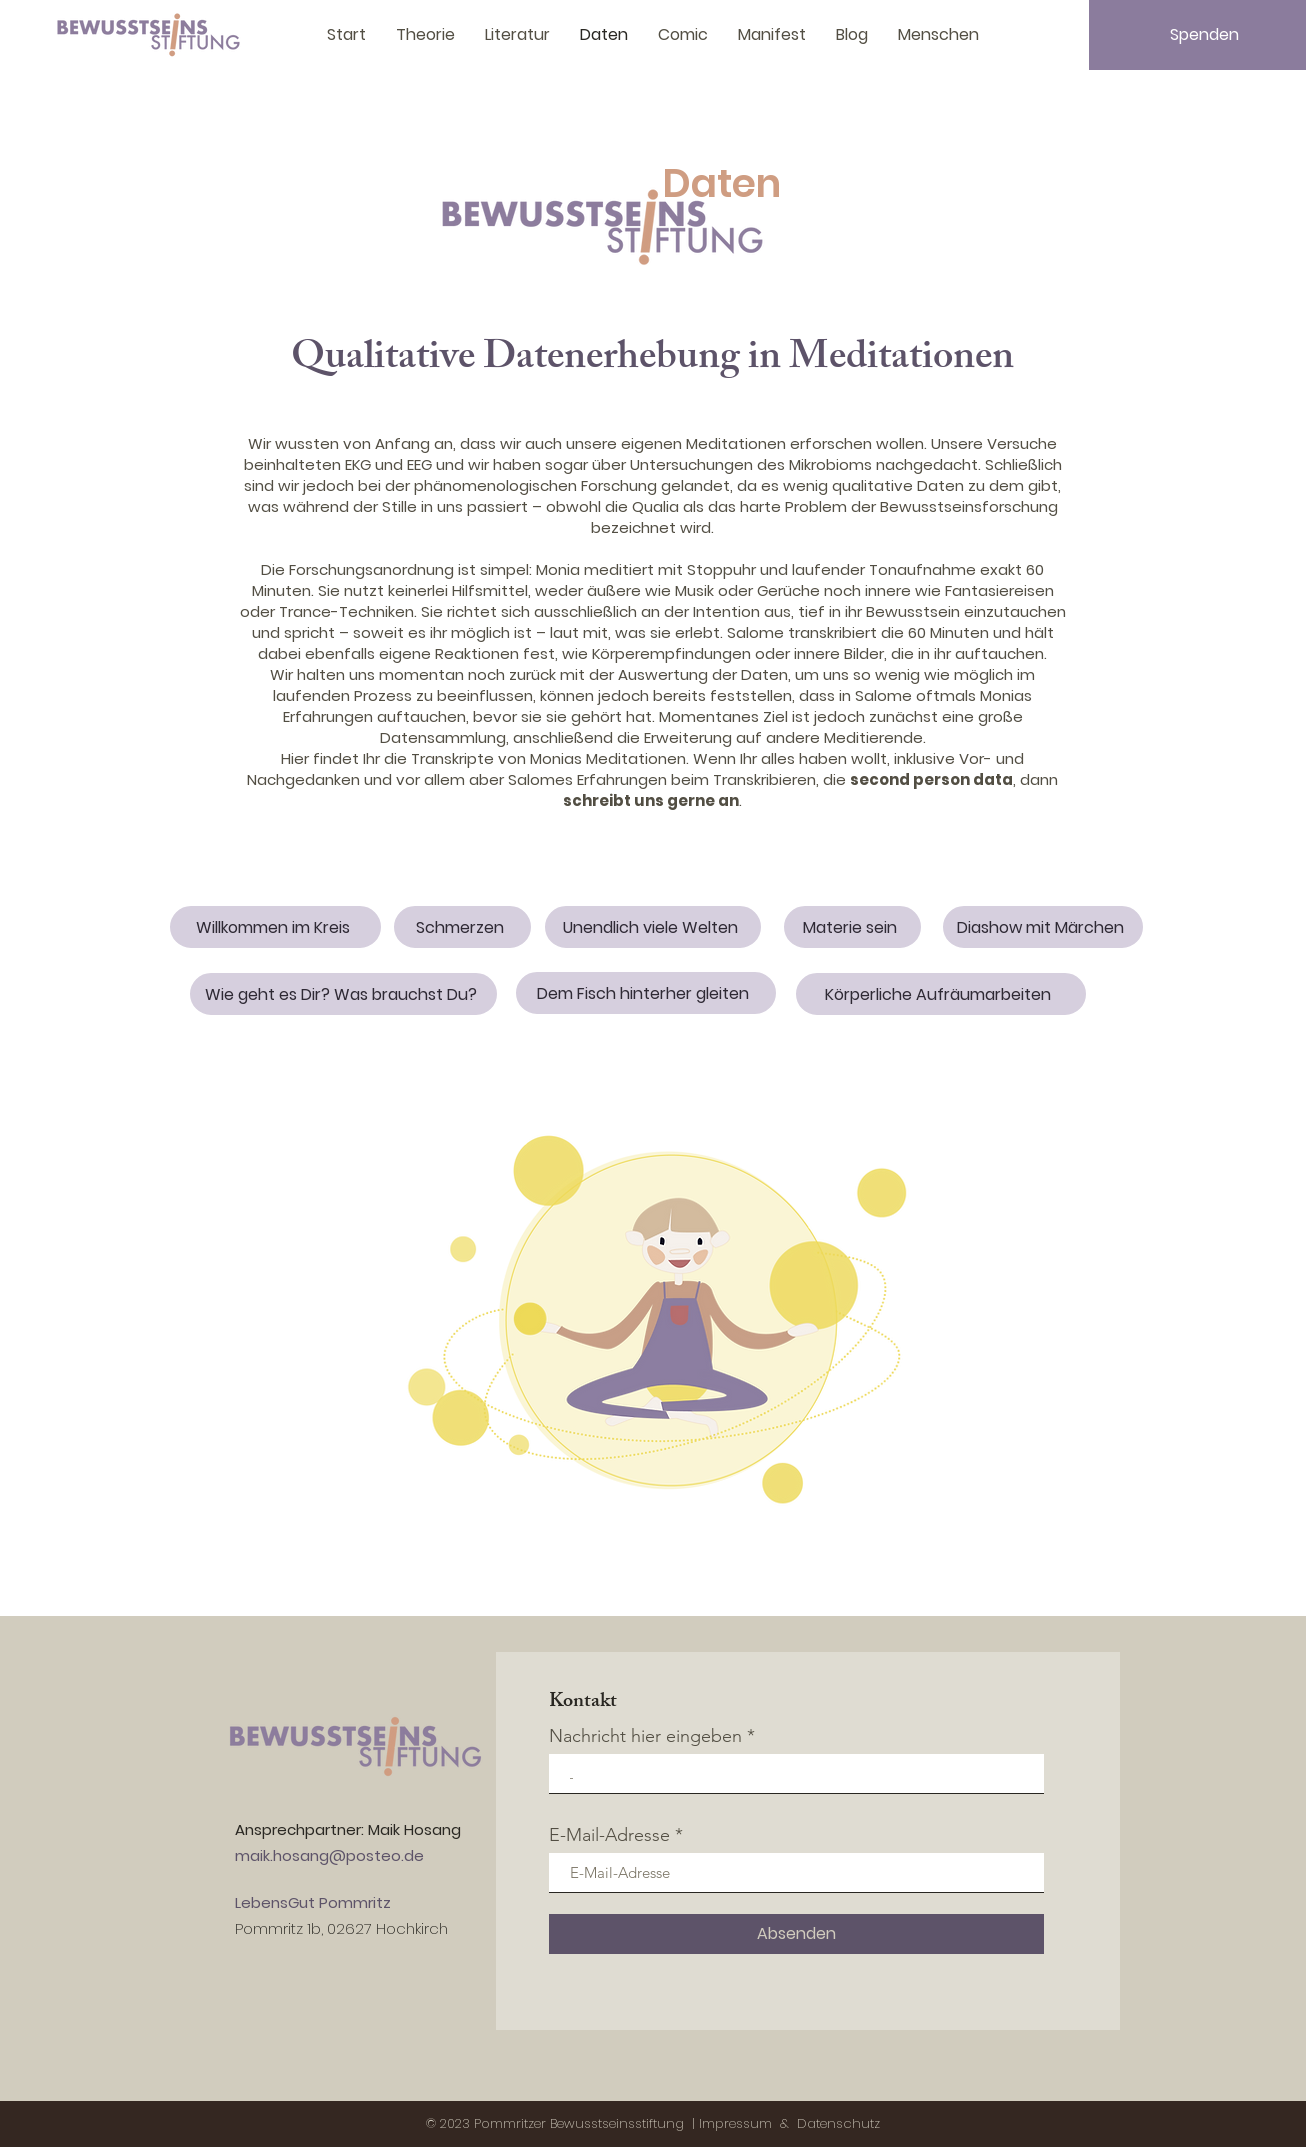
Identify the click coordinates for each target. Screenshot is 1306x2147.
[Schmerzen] (462, 927)
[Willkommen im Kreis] (275, 927)
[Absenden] (796, 1934)
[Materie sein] (852, 927)
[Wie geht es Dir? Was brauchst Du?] (343, 994)
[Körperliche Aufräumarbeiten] (941, 994)
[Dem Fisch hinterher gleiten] (646, 993)
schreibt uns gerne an (651, 800)
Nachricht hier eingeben (645, 1736)
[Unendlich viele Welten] (653, 927)
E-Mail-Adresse (609, 1835)
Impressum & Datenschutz (789, 2123)
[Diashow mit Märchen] (1043, 927)
